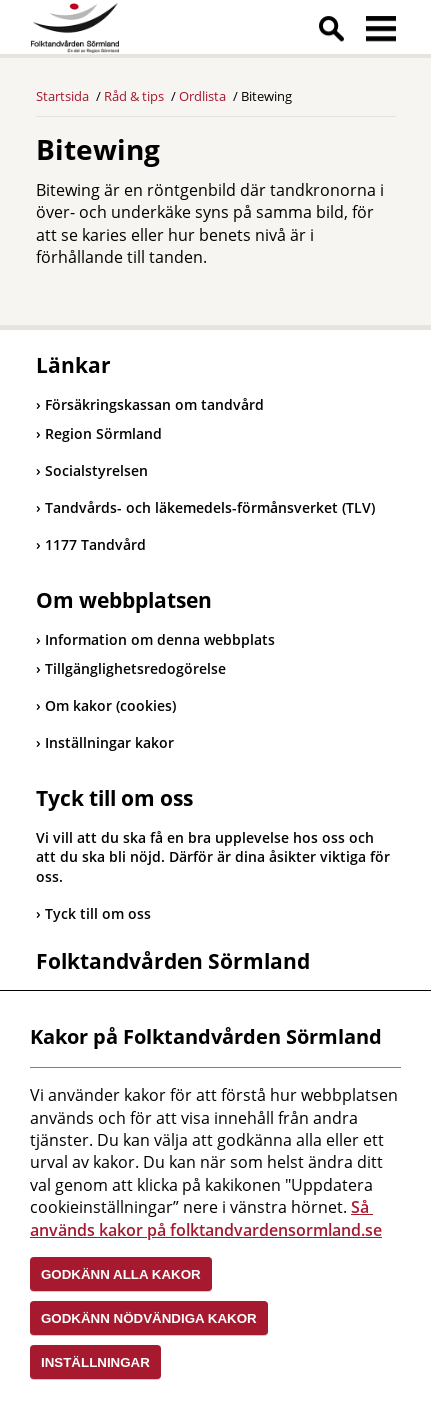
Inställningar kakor (109, 742)
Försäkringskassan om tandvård (150, 404)
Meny (381, 32)
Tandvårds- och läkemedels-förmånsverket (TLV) (205, 507)
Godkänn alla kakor (121, 1274)
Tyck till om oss (98, 913)
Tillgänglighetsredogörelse (135, 668)
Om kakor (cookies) (110, 705)
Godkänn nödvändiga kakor (149, 1318)
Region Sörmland (99, 433)
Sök (331, 32)
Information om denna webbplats (160, 639)
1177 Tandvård (91, 544)
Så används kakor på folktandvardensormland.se (206, 1218)
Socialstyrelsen (92, 470)
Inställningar (95, 1362)
